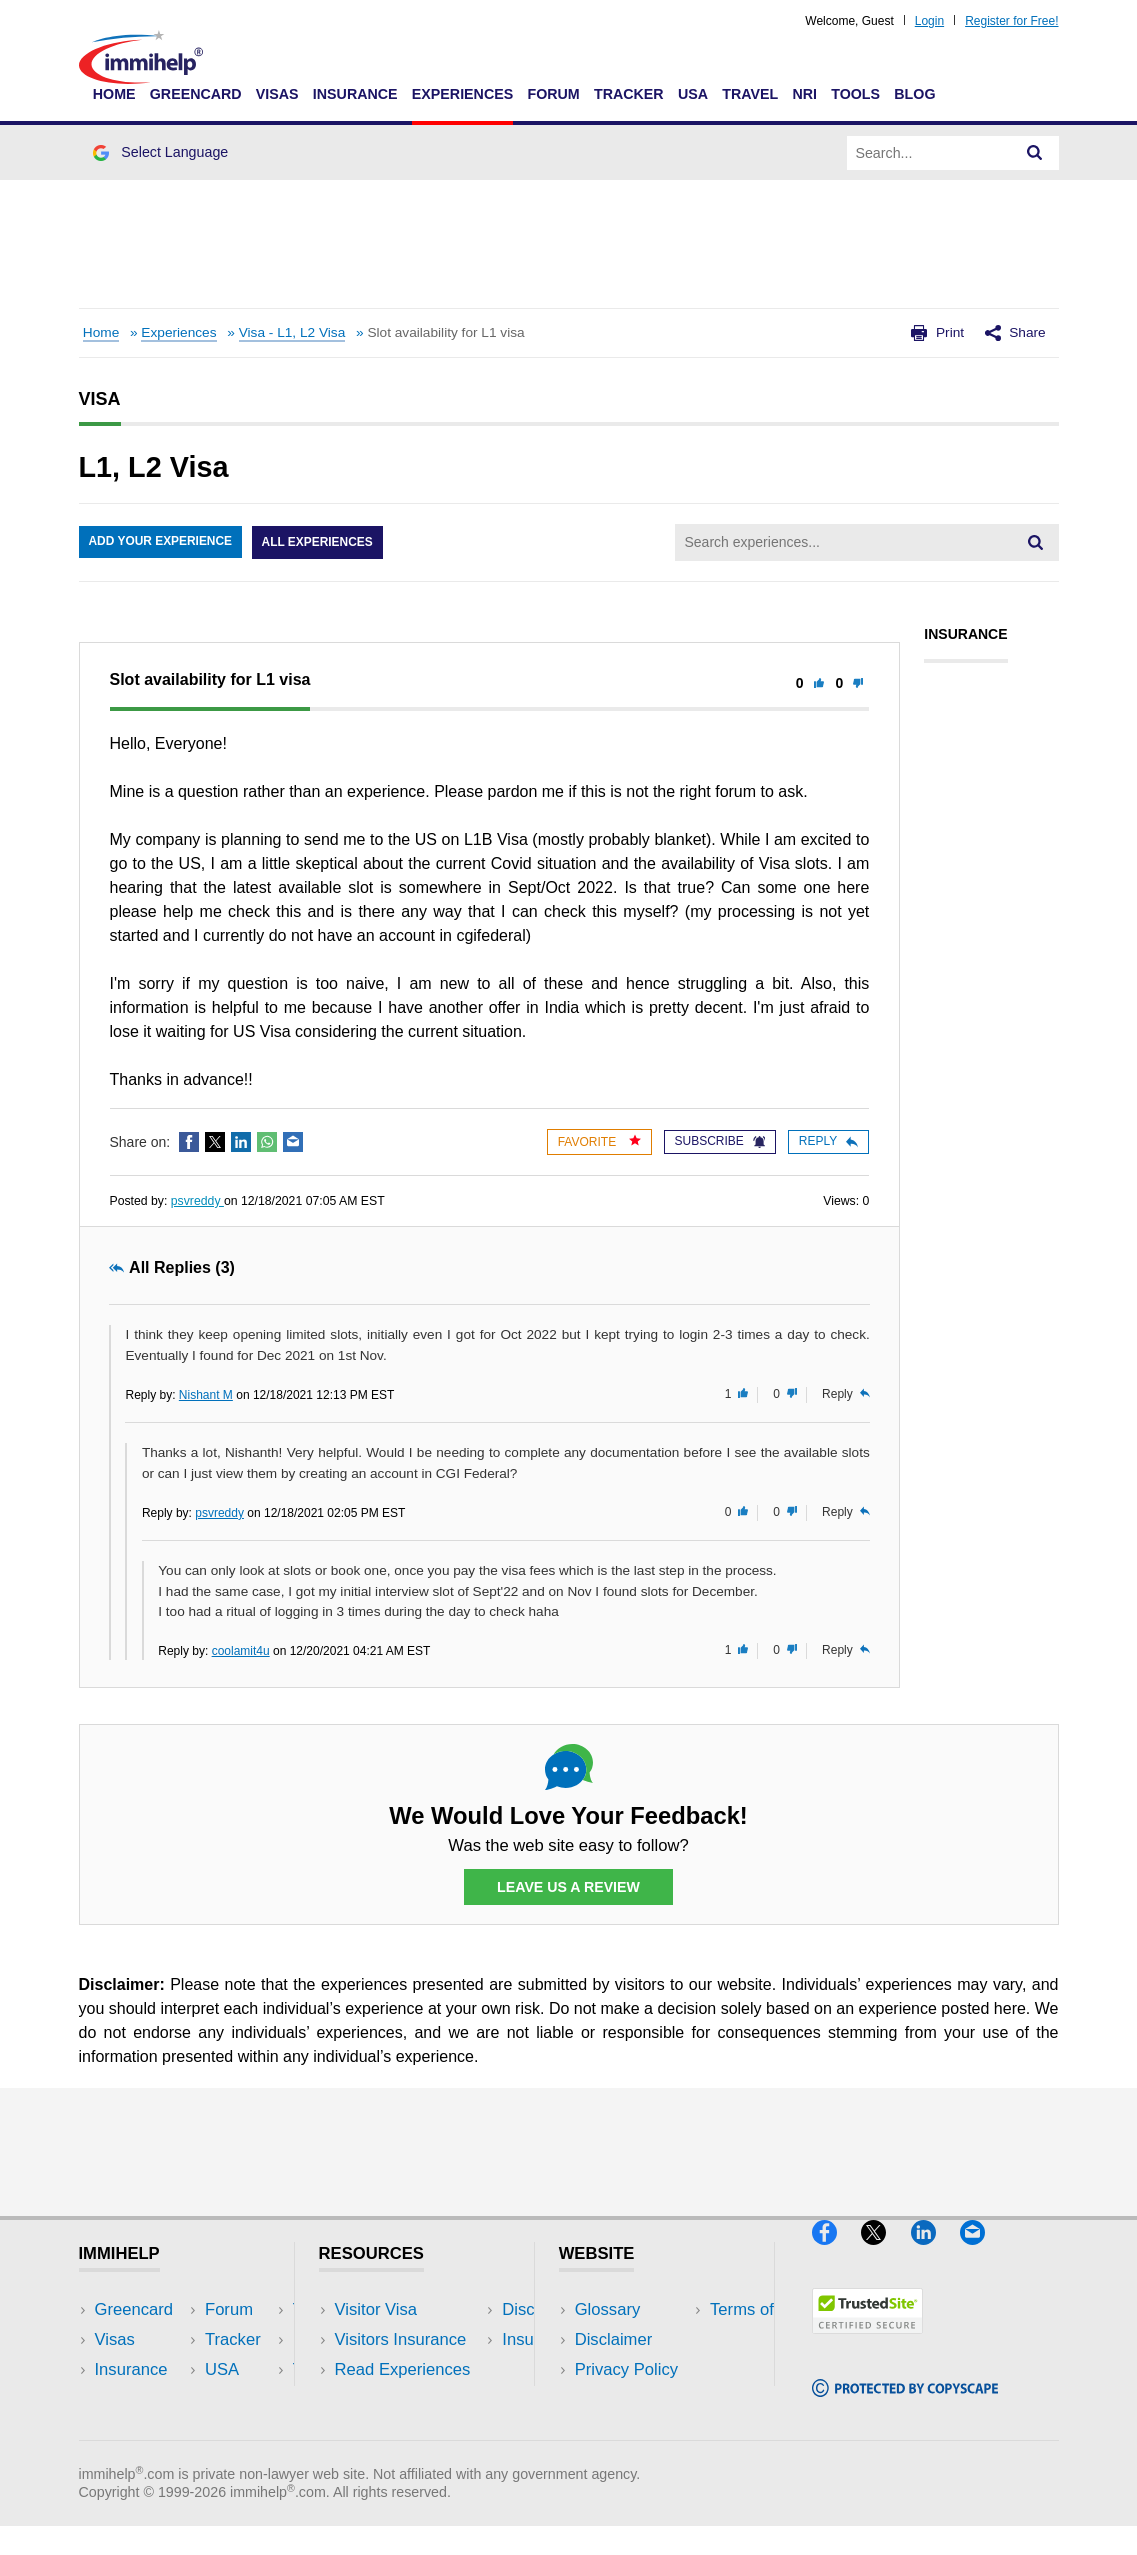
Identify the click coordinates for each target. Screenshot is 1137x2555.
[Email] (982, 2253)
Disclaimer (614, 2340)
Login (929, 21)
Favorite (599, 1141)
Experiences (462, 94)
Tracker (629, 94)
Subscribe (720, 1141)
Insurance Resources (413, 2430)
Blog (914, 94)
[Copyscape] (905, 2405)
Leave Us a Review (569, 1887)
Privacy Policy (626, 2370)
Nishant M (206, 1395)
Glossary (608, 2310)
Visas (277, 94)
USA (693, 94)
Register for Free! (1011, 21)
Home (114, 94)
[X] (885, 2253)
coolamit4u (241, 1651)
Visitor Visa (376, 2310)
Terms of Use (624, 2400)
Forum (553, 94)
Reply (828, 1141)
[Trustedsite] (867, 2342)
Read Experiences (403, 2370)
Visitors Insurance (401, 2340)
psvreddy (197, 1201)
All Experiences (319, 543)
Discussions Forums (410, 2400)
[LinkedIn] (935, 2253)
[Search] (1035, 153)
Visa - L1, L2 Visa (292, 332)
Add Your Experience (161, 543)
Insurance (355, 94)
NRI (804, 94)
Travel (750, 94)
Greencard (196, 94)
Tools (855, 94)
